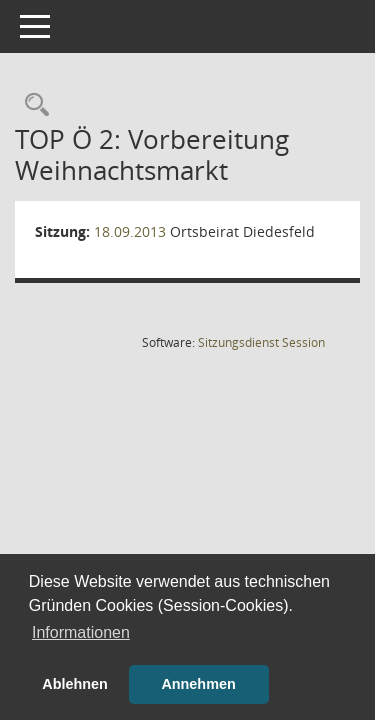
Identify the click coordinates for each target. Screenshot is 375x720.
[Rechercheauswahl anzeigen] (32, 105)
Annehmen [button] (198, 684)
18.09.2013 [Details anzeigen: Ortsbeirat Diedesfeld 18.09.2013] (130, 231)
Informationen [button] (81, 632)
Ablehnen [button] (75, 684)
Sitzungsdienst (261, 342)
